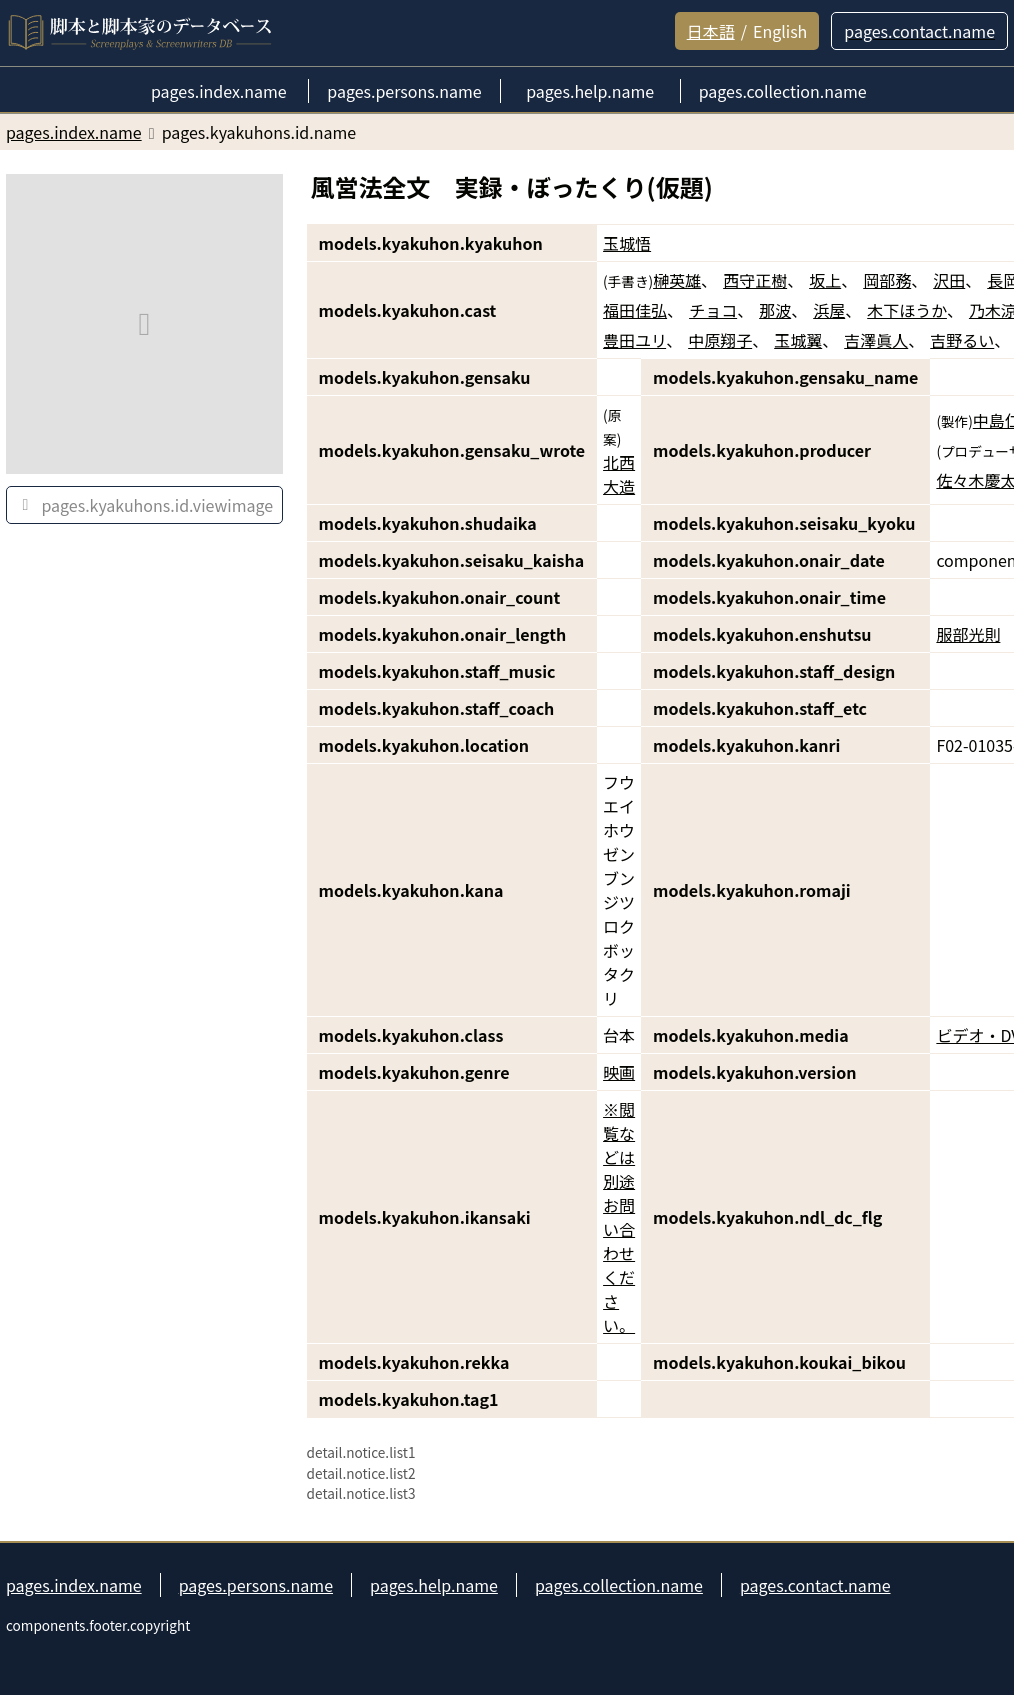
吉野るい (962, 340)
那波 (775, 310)
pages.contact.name (815, 1585)
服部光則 (968, 634)
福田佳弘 (635, 310)
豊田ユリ (634, 340)
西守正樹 (755, 280)
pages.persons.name (256, 1585)
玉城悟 (627, 243)
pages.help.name (434, 1585)
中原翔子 (720, 340)
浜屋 (829, 310)
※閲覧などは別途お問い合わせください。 (619, 1217)
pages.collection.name (619, 1585)
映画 (619, 1072)
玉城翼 (798, 340)
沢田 (949, 280)
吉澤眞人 (876, 340)
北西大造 (619, 474)
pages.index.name (74, 1585)
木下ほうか (907, 310)
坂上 (825, 280)
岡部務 (887, 280)
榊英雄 (677, 280)
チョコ (713, 310)
